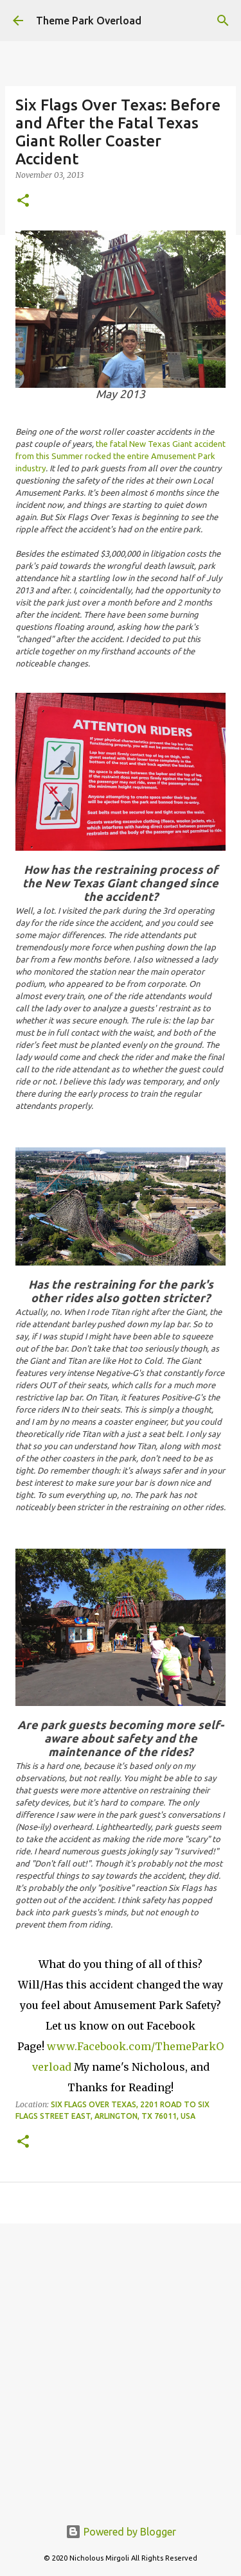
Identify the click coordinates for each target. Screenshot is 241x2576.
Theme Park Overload (88, 20)
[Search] (223, 20)
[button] (23, 201)
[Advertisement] (120, 2363)
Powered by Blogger (121, 2531)
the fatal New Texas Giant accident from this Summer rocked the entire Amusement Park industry (120, 456)
